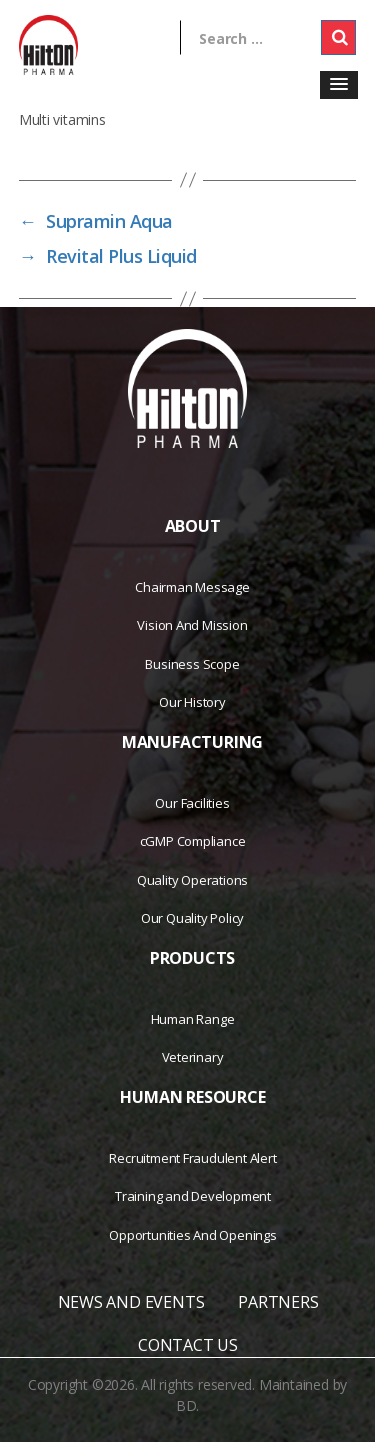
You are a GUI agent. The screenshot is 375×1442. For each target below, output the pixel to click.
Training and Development (193, 1196)
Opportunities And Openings (193, 1235)
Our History (192, 702)
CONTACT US (188, 1345)
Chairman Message (192, 587)
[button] (339, 85)
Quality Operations (192, 880)
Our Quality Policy (192, 918)
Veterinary (193, 1057)
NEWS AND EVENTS (131, 1302)
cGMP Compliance (193, 841)
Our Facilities (192, 803)
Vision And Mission (192, 625)
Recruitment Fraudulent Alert (192, 1158)
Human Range (193, 1019)
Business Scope (192, 664)
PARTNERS (278, 1302)
